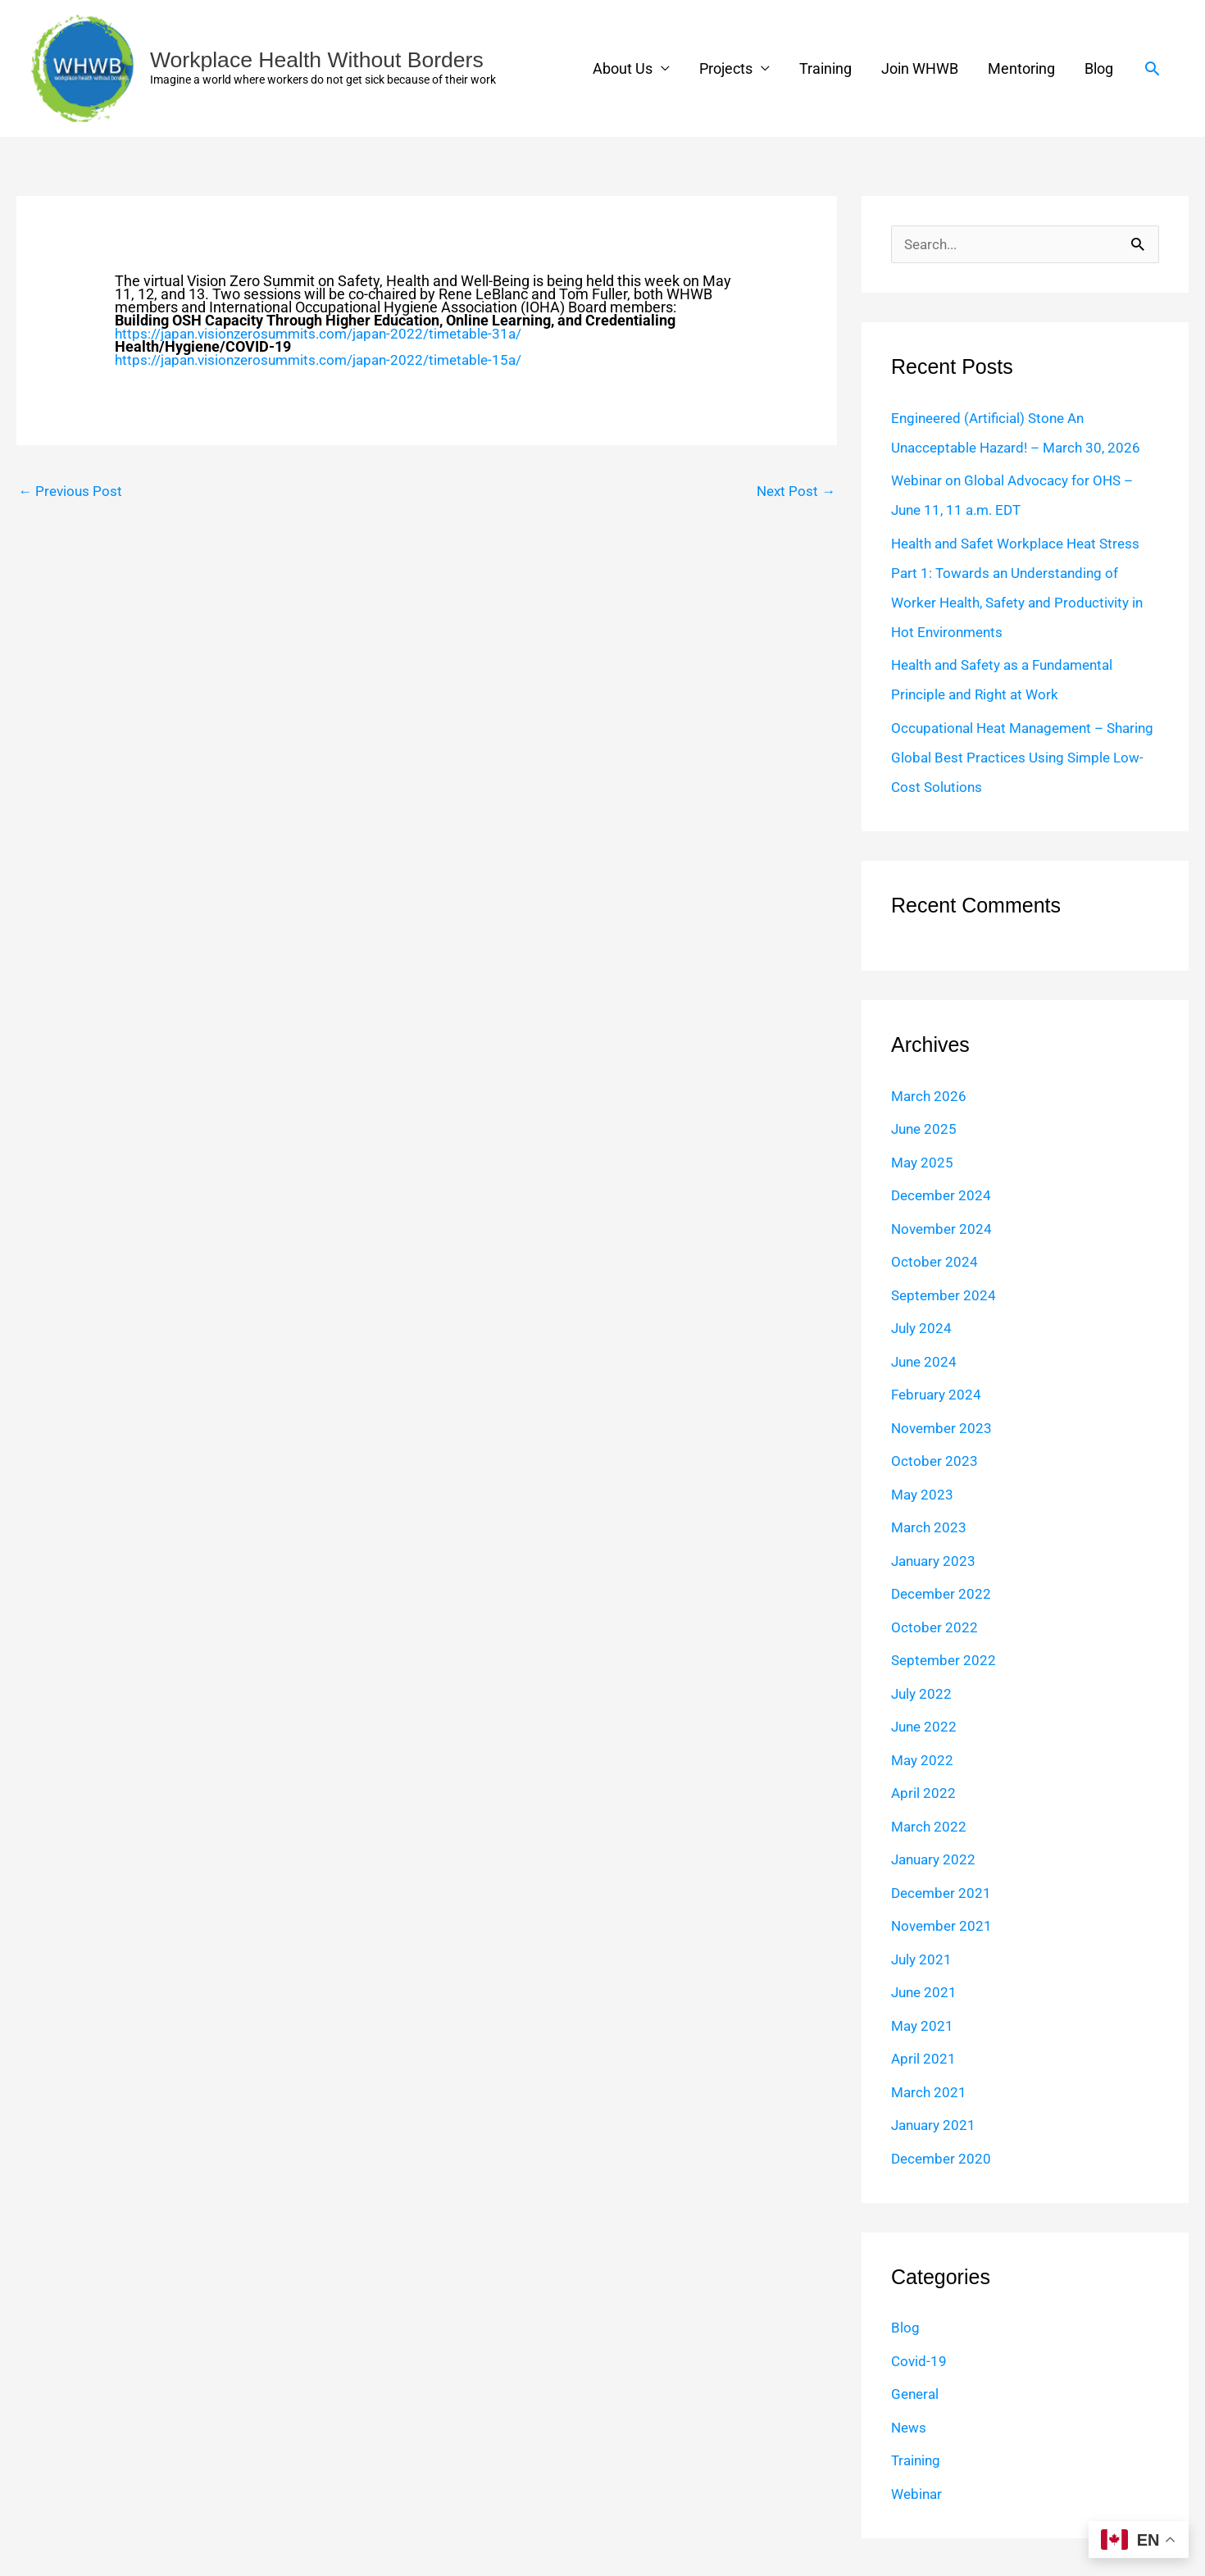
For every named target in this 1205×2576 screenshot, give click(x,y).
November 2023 (943, 1428)
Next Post (794, 491)
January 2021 (935, 2125)
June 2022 (925, 1727)
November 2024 (943, 1229)
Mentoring (1021, 68)
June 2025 (925, 1129)
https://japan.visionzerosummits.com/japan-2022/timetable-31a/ (327, 333)
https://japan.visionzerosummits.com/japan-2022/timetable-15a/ (327, 359)
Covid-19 (919, 2361)
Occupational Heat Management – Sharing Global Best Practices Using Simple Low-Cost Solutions (1006, 758)
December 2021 (943, 1893)
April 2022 (924, 1793)
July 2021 (922, 1959)
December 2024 (943, 1195)
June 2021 (925, 1992)
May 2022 (923, 1760)
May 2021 (923, 2026)
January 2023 (935, 1561)
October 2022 (935, 1627)
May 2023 (923, 1495)
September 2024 (945, 1295)
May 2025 (923, 1163)
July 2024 (922, 1328)
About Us (623, 68)
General (916, 2394)
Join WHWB (919, 68)
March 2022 (930, 1827)
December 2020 (943, 2159)
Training (825, 68)
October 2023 (935, 1461)
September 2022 (945, 1660)
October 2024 (935, 1262)
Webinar (918, 2494)
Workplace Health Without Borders (326, 59)
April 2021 (924, 2059)
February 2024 (938, 1395)
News (910, 2428)
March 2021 (930, 2092)
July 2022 (922, 1694)
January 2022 (935, 1859)
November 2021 (943, 1926)
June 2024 (925, 1362)
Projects (726, 68)
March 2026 (930, 1096)
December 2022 (943, 1594)
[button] (1152, 68)
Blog (1098, 68)
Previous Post (71, 491)
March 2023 (930, 1527)
